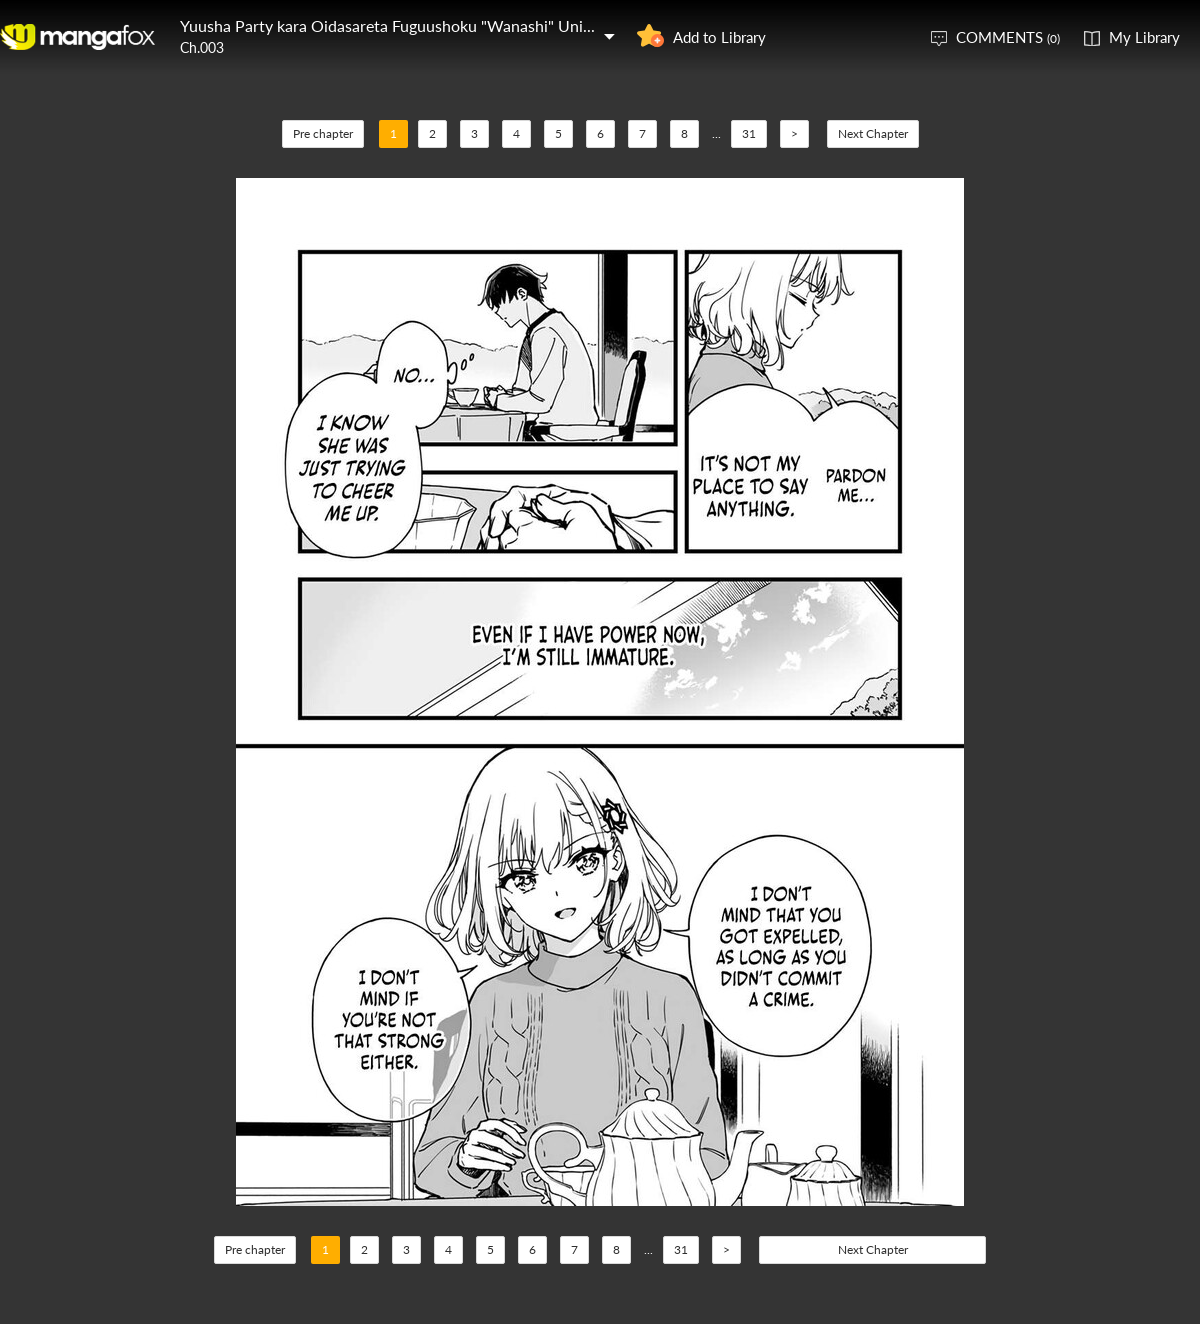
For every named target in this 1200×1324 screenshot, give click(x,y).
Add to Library (719, 37)
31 (749, 133)
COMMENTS (1008, 37)
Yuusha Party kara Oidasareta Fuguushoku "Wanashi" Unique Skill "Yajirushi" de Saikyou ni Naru (516, 25)
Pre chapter (323, 133)
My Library (1144, 37)
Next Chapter (873, 133)
